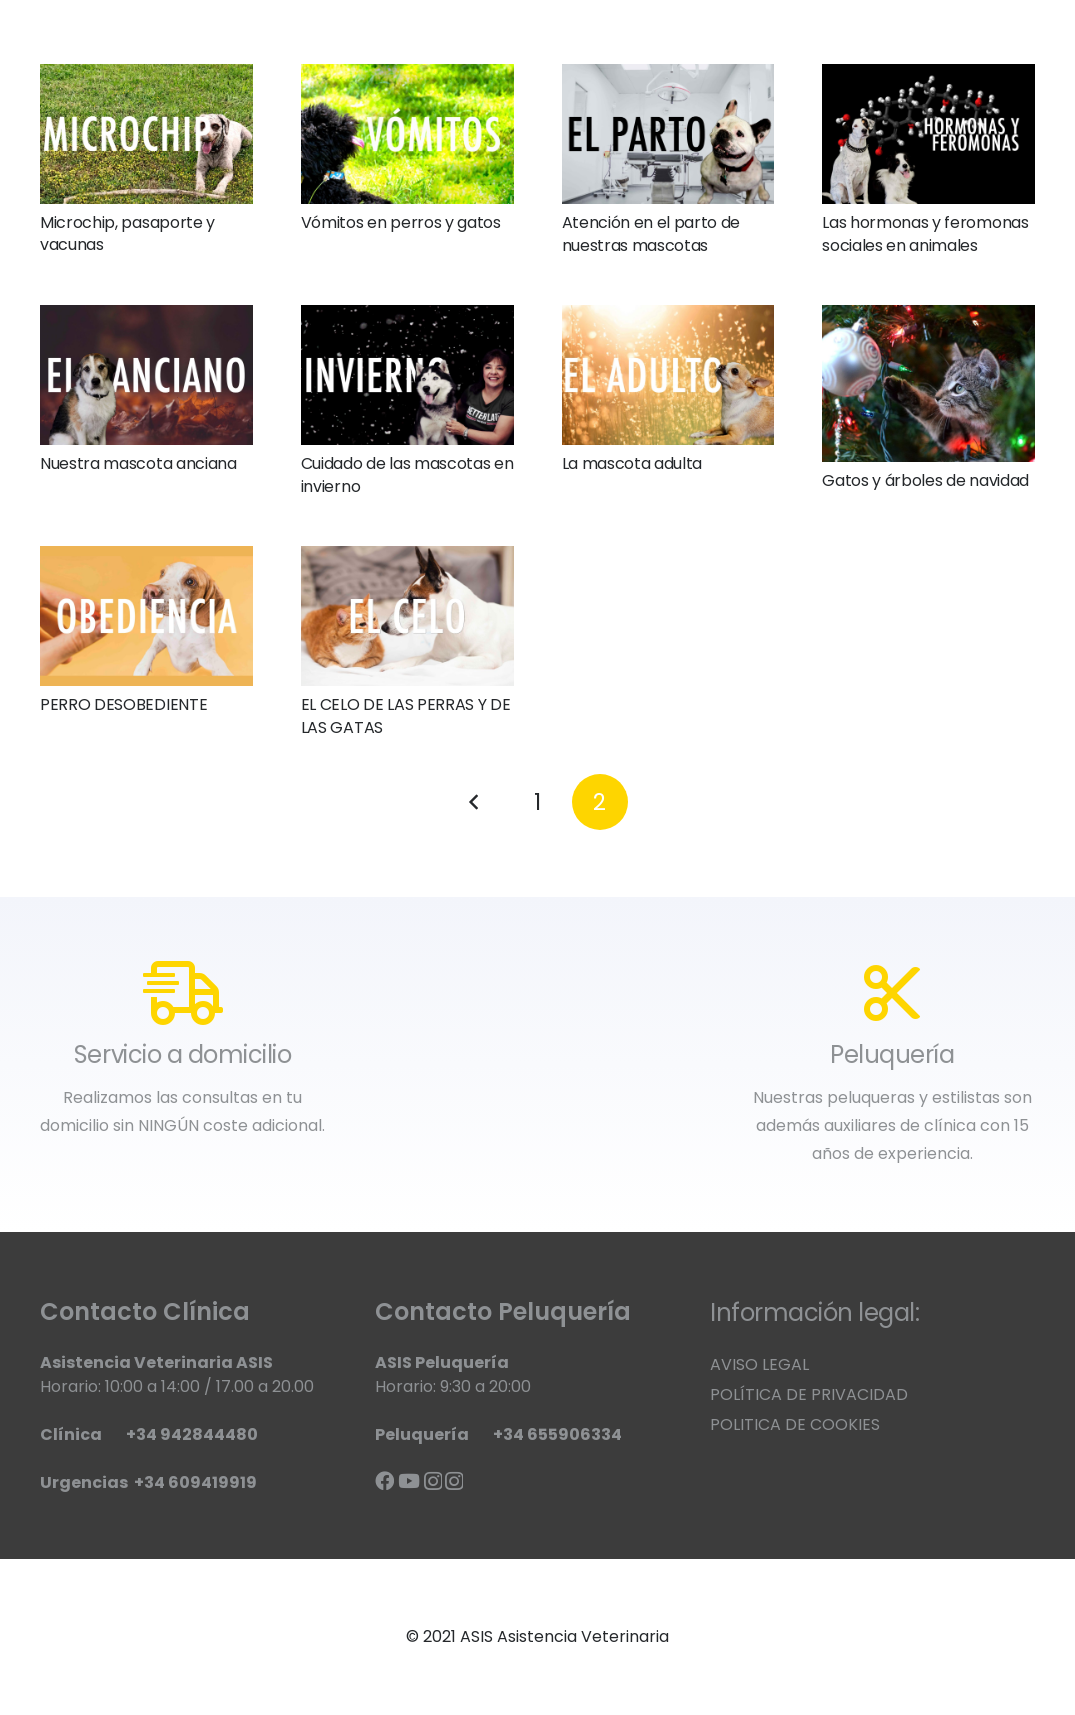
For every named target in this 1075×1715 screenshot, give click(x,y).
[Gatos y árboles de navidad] (928, 383)
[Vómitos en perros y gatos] (407, 134)
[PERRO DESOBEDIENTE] (146, 616)
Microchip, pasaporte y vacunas (127, 233)
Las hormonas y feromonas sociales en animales (925, 233)
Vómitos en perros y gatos (401, 222)
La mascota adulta (632, 463)
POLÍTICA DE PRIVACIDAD (809, 1394)
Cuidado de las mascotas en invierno (407, 474)
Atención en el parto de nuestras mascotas (651, 233)
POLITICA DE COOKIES (795, 1424)
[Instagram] (433, 1481)
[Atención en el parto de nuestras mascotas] (668, 134)
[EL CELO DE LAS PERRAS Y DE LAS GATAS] (407, 616)
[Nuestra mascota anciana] (146, 375)
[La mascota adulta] (668, 375)
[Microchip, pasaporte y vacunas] (146, 134)
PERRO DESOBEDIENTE (123, 704)
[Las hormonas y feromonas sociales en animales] (928, 134)
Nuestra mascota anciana (138, 463)
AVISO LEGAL (759, 1364)
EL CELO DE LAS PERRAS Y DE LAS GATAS (406, 715)
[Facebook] (384, 1480)
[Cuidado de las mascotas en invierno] (407, 375)
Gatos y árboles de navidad (925, 480)
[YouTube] (409, 1480)
